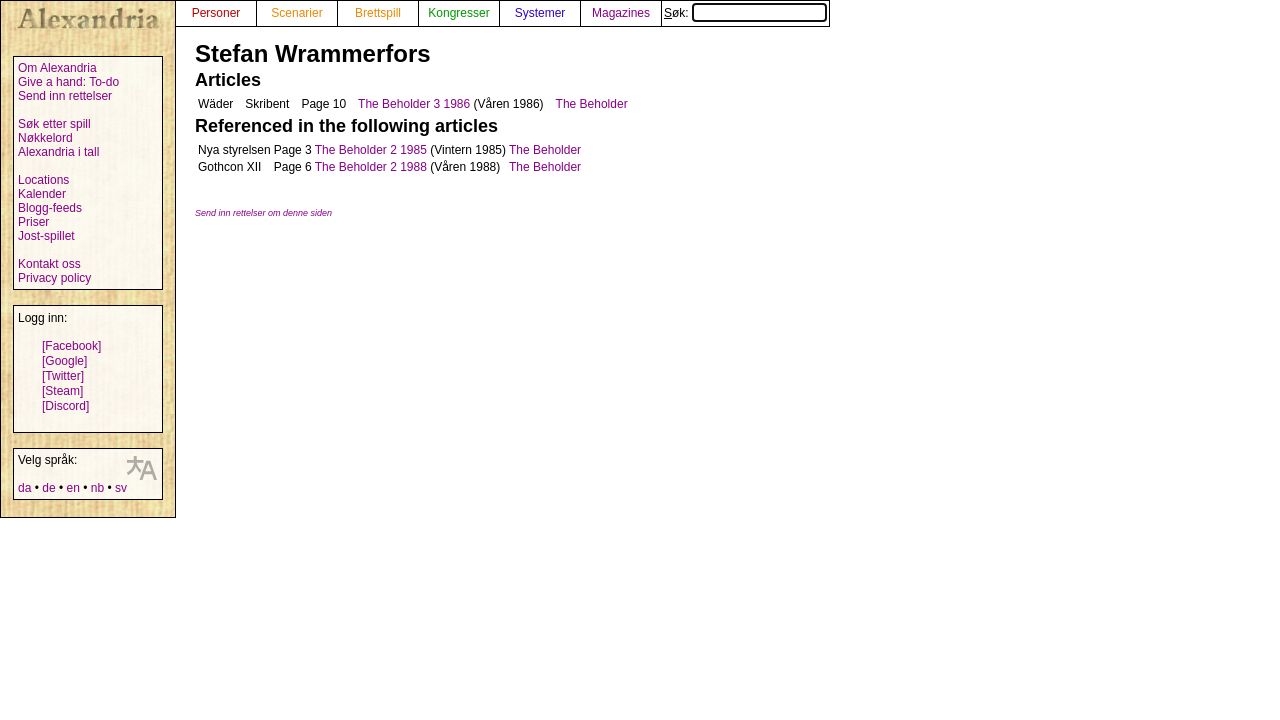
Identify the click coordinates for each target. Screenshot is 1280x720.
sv (121, 488)
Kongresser (458, 13)
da (24, 488)
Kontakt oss (49, 264)
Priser (33, 222)
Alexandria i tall (58, 152)
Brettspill (378, 13)
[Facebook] (71, 346)
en (72, 488)
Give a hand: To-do (68, 82)
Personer (216, 13)
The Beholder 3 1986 (414, 104)
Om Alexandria (57, 68)
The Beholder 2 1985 (371, 150)
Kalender (42, 194)
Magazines (621, 13)
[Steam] (62, 391)
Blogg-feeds (50, 208)
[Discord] (65, 406)
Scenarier (296, 13)
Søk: (745, 13)
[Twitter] (63, 376)
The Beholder (592, 104)
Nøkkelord (45, 138)
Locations (43, 180)
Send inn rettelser (65, 96)
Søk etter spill (54, 124)
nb (97, 488)
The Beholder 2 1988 (371, 167)
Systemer (540, 13)
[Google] (64, 361)
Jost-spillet (46, 236)
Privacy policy (54, 278)
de (48, 488)
